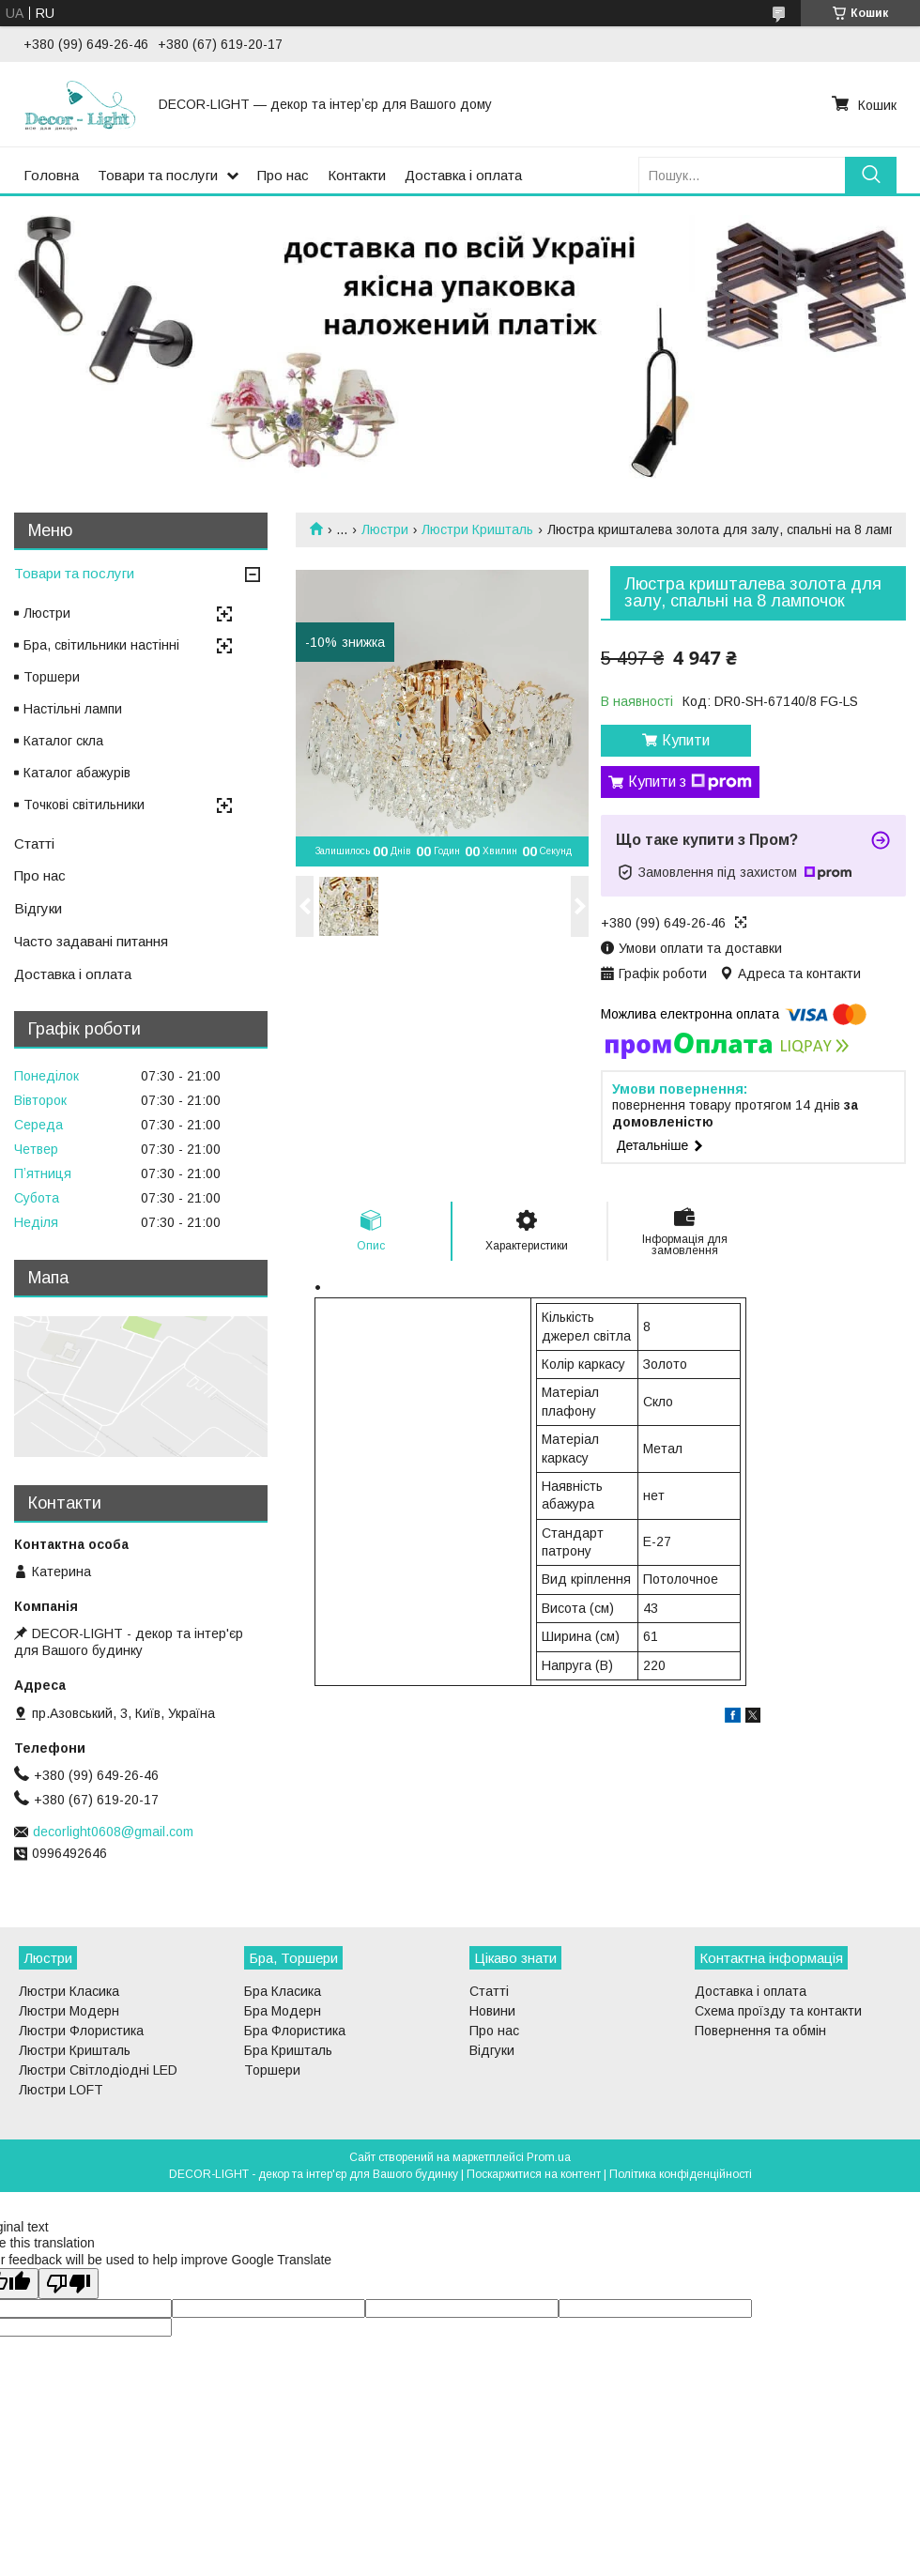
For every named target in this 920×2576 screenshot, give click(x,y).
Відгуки (38, 908)
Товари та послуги (158, 175)
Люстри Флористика (81, 2030)
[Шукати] (871, 175)
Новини (492, 2010)
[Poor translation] (68, 2283)
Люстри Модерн (69, 2010)
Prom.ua (549, 2157)
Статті (34, 843)
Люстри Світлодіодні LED (98, 2070)
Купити (686, 740)
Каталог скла (63, 740)
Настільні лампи (72, 708)
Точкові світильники (84, 804)
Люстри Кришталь (477, 529)
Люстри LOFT (61, 2089)
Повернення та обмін (760, 2030)
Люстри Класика (69, 1991)
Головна (51, 175)
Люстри (384, 529)
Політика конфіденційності (680, 2174)
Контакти (357, 175)
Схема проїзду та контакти (778, 2010)
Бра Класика (282, 1991)
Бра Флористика (294, 2030)
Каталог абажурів (76, 772)
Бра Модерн (282, 2010)
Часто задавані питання (91, 941)
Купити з (690, 782)
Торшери (51, 676)
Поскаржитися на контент (534, 2174)
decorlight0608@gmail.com (113, 1831)
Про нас (283, 175)
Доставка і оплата (463, 175)
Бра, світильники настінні (101, 644)
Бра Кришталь (288, 2050)
